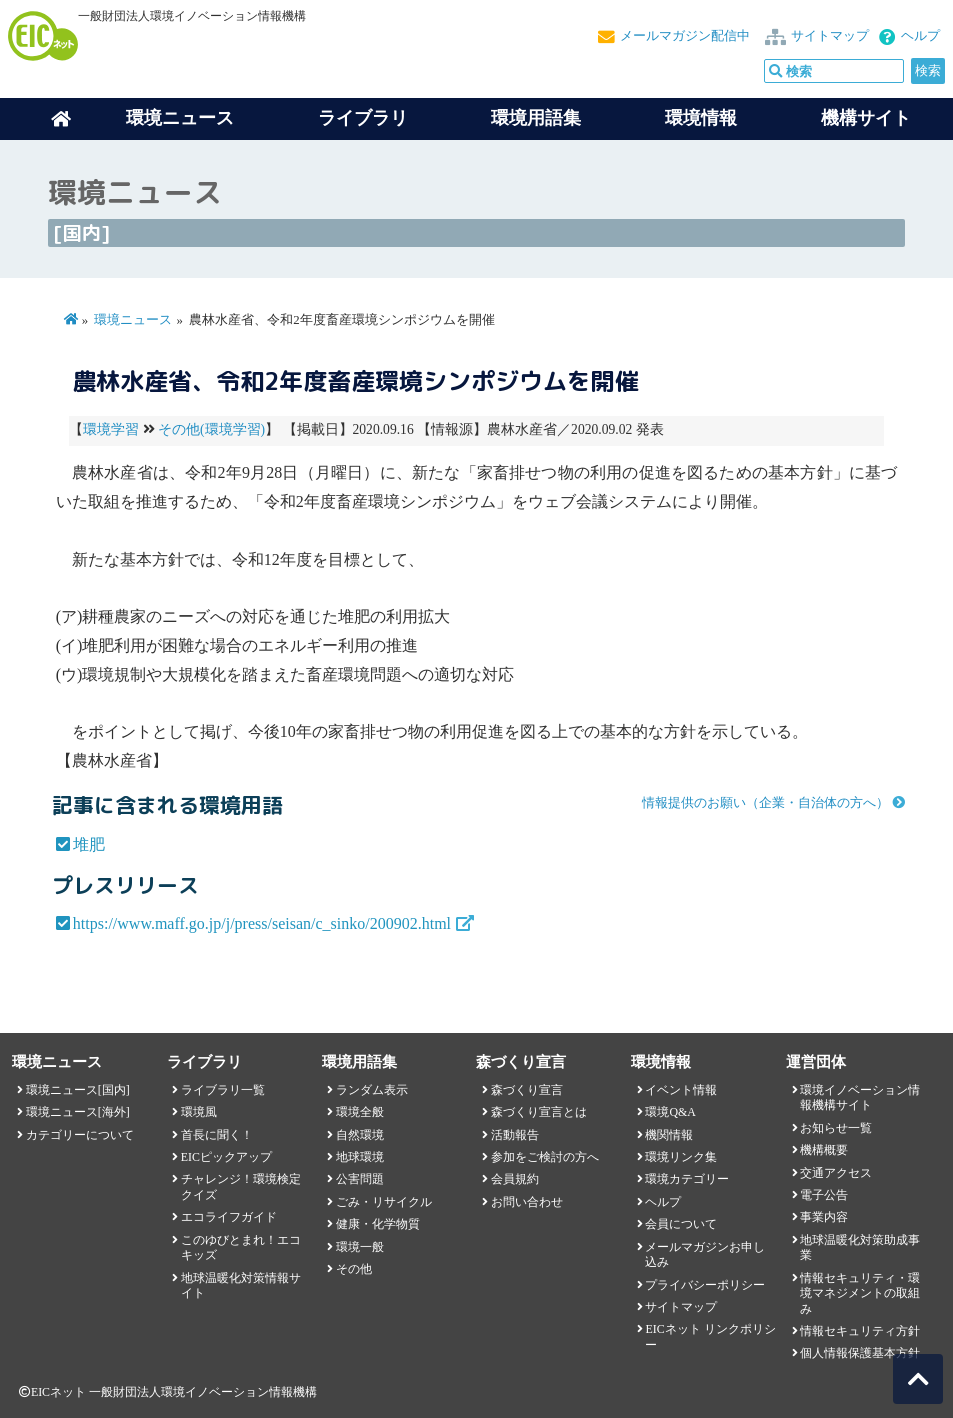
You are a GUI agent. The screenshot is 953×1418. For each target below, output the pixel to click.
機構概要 (824, 1150)
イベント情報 (681, 1090)
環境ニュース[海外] (78, 1112)
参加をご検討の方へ (545, 1157)
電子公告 (824, 1195)
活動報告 (515, 1135)
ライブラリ (363, 118)
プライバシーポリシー (705, 1285)
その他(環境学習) (211, 429)
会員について (681, 1224)
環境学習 (111, 429)
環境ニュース (133, 320)
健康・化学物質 (378, 1224)
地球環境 (360, 1157)
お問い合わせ (527, 1202)
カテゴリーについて (80, 1135)
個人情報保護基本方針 (860, 1353)
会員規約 (515, 1179)
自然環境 (360, 1135)
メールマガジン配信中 (685, 36)
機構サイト (866, 118)
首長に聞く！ (217, 1135)
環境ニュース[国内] (78, 1090)
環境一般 (360, 1247)
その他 (354, 1269)
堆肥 (89, 844)
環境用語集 (536, 118)
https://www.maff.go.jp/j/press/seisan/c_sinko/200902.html (262, 923)
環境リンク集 (681, 1157)
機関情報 (669, 1135)
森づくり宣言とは (539, 1112)
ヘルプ (920, 36)
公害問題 (360, 1179)
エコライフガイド (229, 1217)
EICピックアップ (226, 1157)
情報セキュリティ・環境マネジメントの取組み (860, 1293)
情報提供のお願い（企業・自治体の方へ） (765, 803)
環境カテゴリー (687, 1179)
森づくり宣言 (527, 1090)
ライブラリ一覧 (223, 1090)
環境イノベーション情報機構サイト (860, 1097)
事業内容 (824, 1217)
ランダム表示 (372, 1090)
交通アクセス (836, 1173)
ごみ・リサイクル (384, 1202)
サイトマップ (830, 36)
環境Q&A (670, 1112)
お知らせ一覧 (836, 1128)
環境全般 (360, 1112)
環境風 (199, 1112)
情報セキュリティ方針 (860, 1331)
